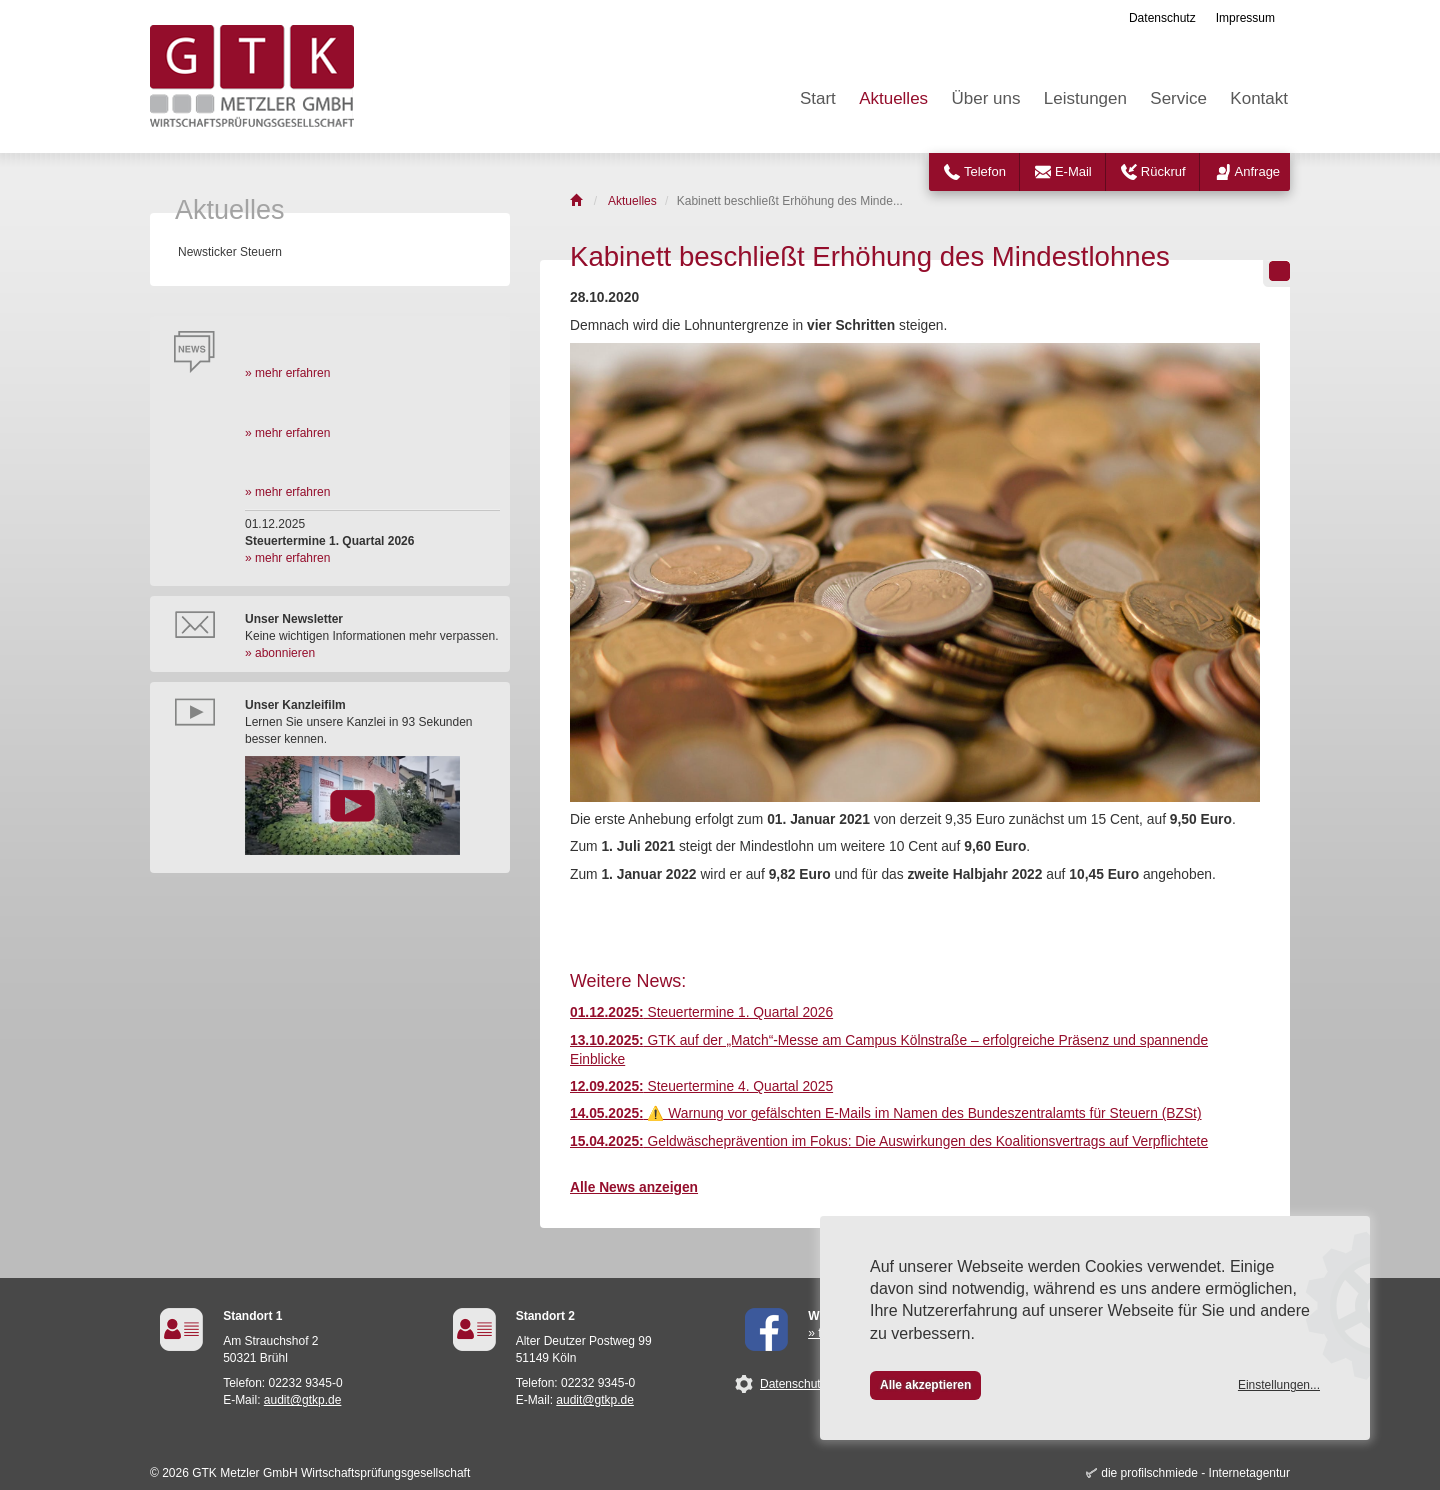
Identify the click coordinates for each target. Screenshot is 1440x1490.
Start (818, 98)
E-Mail (1073, 171)
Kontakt (1259, 98)
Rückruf (1163, 171)
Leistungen (1085, 98)
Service (1178, 98)
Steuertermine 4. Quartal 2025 (701, 1086)
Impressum (1245, 18)
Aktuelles (893, 98)
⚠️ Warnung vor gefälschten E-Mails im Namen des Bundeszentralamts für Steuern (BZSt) (886, 1113)
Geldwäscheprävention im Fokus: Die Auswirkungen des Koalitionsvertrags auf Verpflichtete (889, 1141)
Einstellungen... (1279, 1385)
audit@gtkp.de (303, 1400)
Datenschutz (1162, 18)
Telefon (985, 171)
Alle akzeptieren (925, 1385)
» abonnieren (280, 653)
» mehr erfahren (287, 373)
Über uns (985, 98)
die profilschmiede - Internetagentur (1195, 1473)
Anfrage (1258, 171)
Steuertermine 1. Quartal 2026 (701, 1012)
